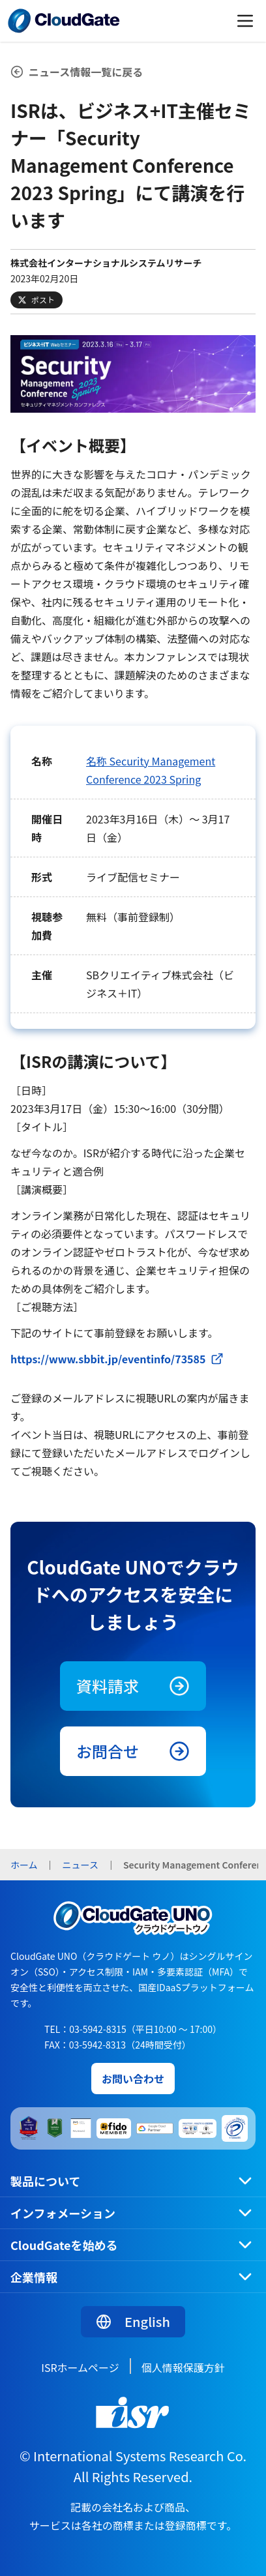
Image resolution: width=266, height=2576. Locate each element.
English (133, 2321)
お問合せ (133, 1751)
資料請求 (133, 1685)
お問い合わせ (133, 2078)
